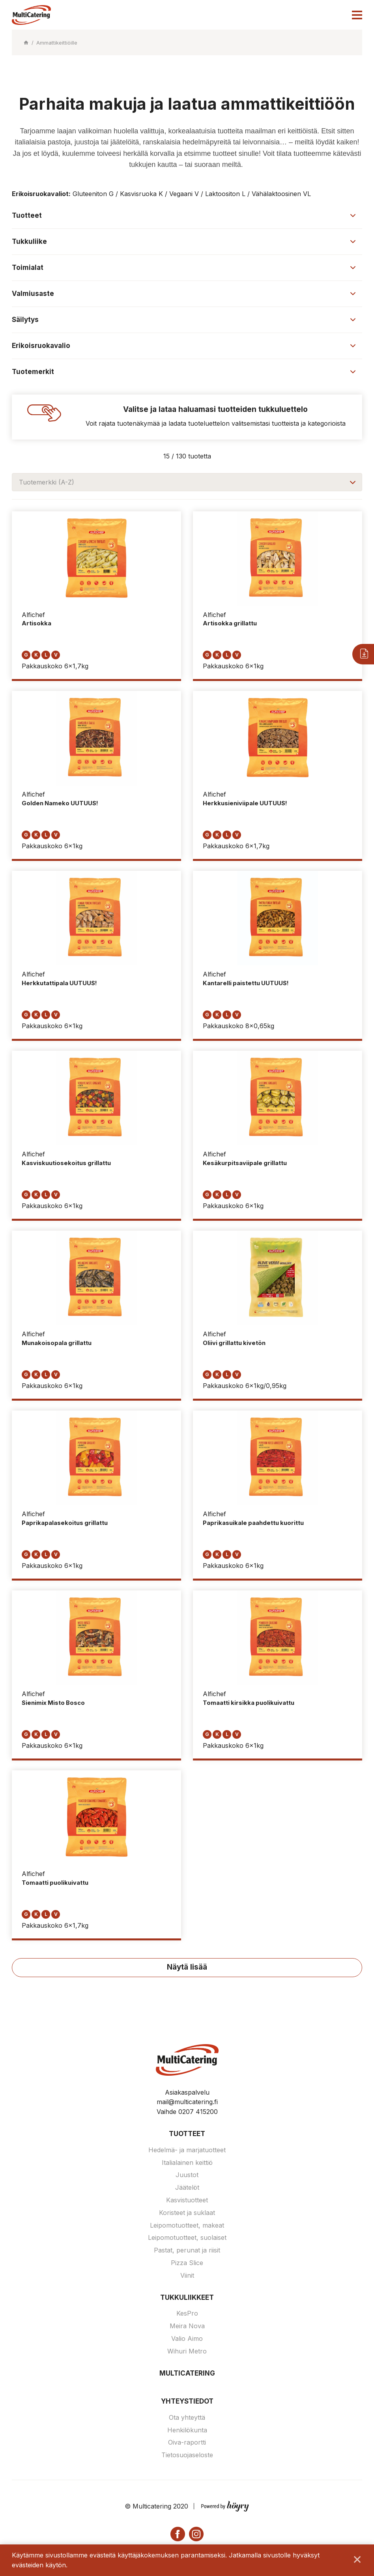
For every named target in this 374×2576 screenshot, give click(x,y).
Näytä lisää (187, 1967)
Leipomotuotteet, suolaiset (187, 2239)
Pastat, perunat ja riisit (187, 2251)
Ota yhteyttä (187, 2419)
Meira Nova (187, 2327)
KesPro (187, 2314)
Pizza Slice (187, 2264)
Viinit (187, 2276)
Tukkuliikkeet (187, 2299)
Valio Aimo (187, 2340)
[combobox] (187, 482)
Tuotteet (187, 2135)
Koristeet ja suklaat (187, 2214)
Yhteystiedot (187, 2402)
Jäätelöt (187, 2188)
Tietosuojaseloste (187, 2456)
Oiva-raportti (187, 2443)
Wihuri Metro (187, 2352)
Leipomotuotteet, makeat (187, 2226)
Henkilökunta (187, 2431)
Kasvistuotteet (187, 2201)
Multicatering (187, 2374)
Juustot (187, 2176)
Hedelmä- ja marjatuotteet (187, 2151)
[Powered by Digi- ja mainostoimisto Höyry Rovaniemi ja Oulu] (225, 2506)
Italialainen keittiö (187, 2164)
